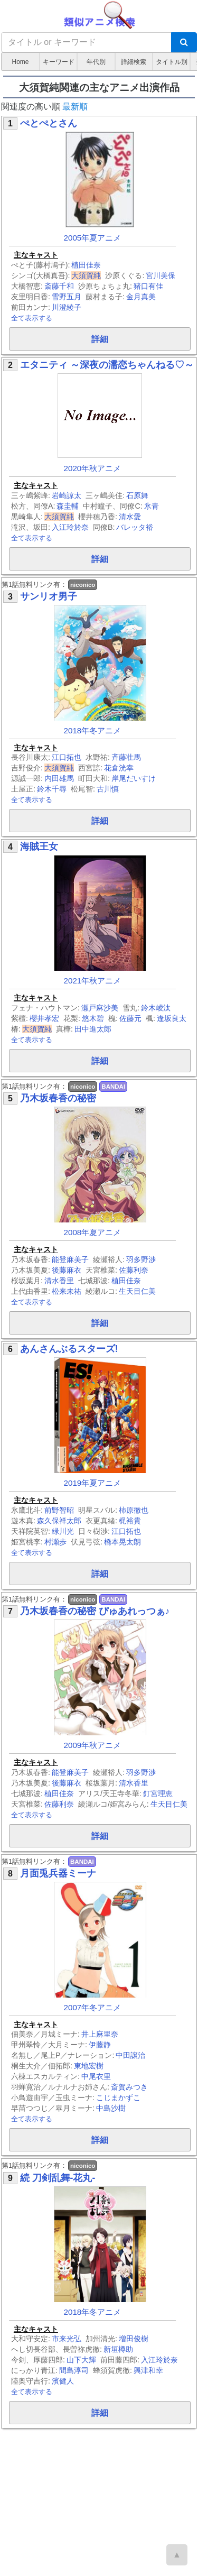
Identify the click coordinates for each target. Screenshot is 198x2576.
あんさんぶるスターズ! (69, 1349)
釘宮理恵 (158, 1793)
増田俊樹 (133, 2338)
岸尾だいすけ (133, 778)
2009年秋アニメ (92, 1745)
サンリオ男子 (48, 596)
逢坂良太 (171, 1018)
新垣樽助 (118, 2349)
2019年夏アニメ (92, 1482)
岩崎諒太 (66, 495)
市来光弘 (66, 2338)
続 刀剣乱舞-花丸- (58, 2178)
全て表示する (31, 318)
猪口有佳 (148, 286)
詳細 (99, 339)
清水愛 (130, 516)
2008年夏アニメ (92, 1232)
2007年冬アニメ (92, 2007)
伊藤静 (100, 2044)
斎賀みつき (129, 2087)
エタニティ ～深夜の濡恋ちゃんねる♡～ (107, 365)
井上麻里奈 (99, 2034)
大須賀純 (86, 275)
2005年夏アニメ (92, 237)
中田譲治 (130, 2055)
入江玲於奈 (70, 527)
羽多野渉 (141, 1259)
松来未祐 (66, 1291)
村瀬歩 (55, 1542)
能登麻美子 (70, 1259)
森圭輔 (67, 506)
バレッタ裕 (134, 527)
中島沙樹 (111, 2108)
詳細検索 (133, 62)
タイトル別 (171, 62)
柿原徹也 (133, 1510)
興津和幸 (148, 2370)
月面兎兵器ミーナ (58, 1873)
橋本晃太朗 (122, 1542)
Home (20, 62)
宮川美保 (160, 275)
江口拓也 (66, 757)
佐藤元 (130, 1018)
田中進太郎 (92, 1029)
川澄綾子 (66, 307)
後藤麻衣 (66, 1270)
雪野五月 (66, 296)
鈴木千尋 (52, 789)
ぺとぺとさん (48, 123)
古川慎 (108, 789)
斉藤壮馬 (126, 757)
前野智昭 (59, 1510)
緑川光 (63, 1531)
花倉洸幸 (119, 767)
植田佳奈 (86, 265)
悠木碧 (93, 1018)
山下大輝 (81, 2360)
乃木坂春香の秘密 (58, 1098)
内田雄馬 (59, 778)
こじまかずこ (118, 2097)
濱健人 (63, 2381)
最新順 (75, 106)
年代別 (96, 62)
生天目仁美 (137, 1291)
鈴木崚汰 (156, 1008)
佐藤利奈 (133, 1270)
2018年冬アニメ (92, 730)
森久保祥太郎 (59, 1520)
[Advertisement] (99, 2497)
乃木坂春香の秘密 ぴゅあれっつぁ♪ (95, 1611)
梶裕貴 (130, 1520)
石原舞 (137, 495)
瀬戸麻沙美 (99, 1008)
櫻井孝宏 (44, 1018)
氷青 (151, 506)
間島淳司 (74, 2370)
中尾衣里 (96, 2076)
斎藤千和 (59, 286)
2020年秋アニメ (92, 468)
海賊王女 (39, 846)
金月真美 (141, 296)
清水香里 (59, 1280)
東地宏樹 (88, 2066)
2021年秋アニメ (92, 980)
